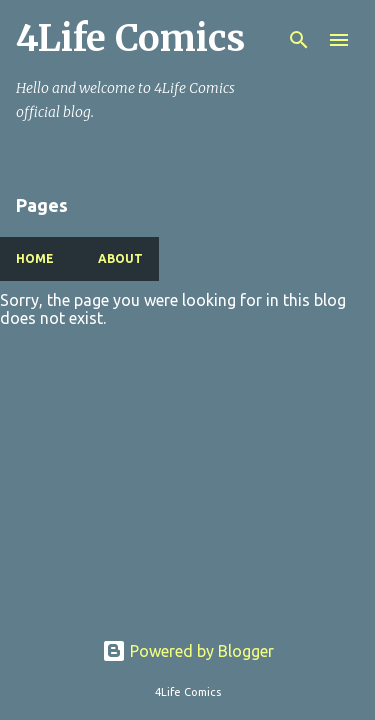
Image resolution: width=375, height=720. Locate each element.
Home (35, 258)
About (120, 258)
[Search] (299, 40)
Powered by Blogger (188, 651)
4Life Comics (130, 38)
